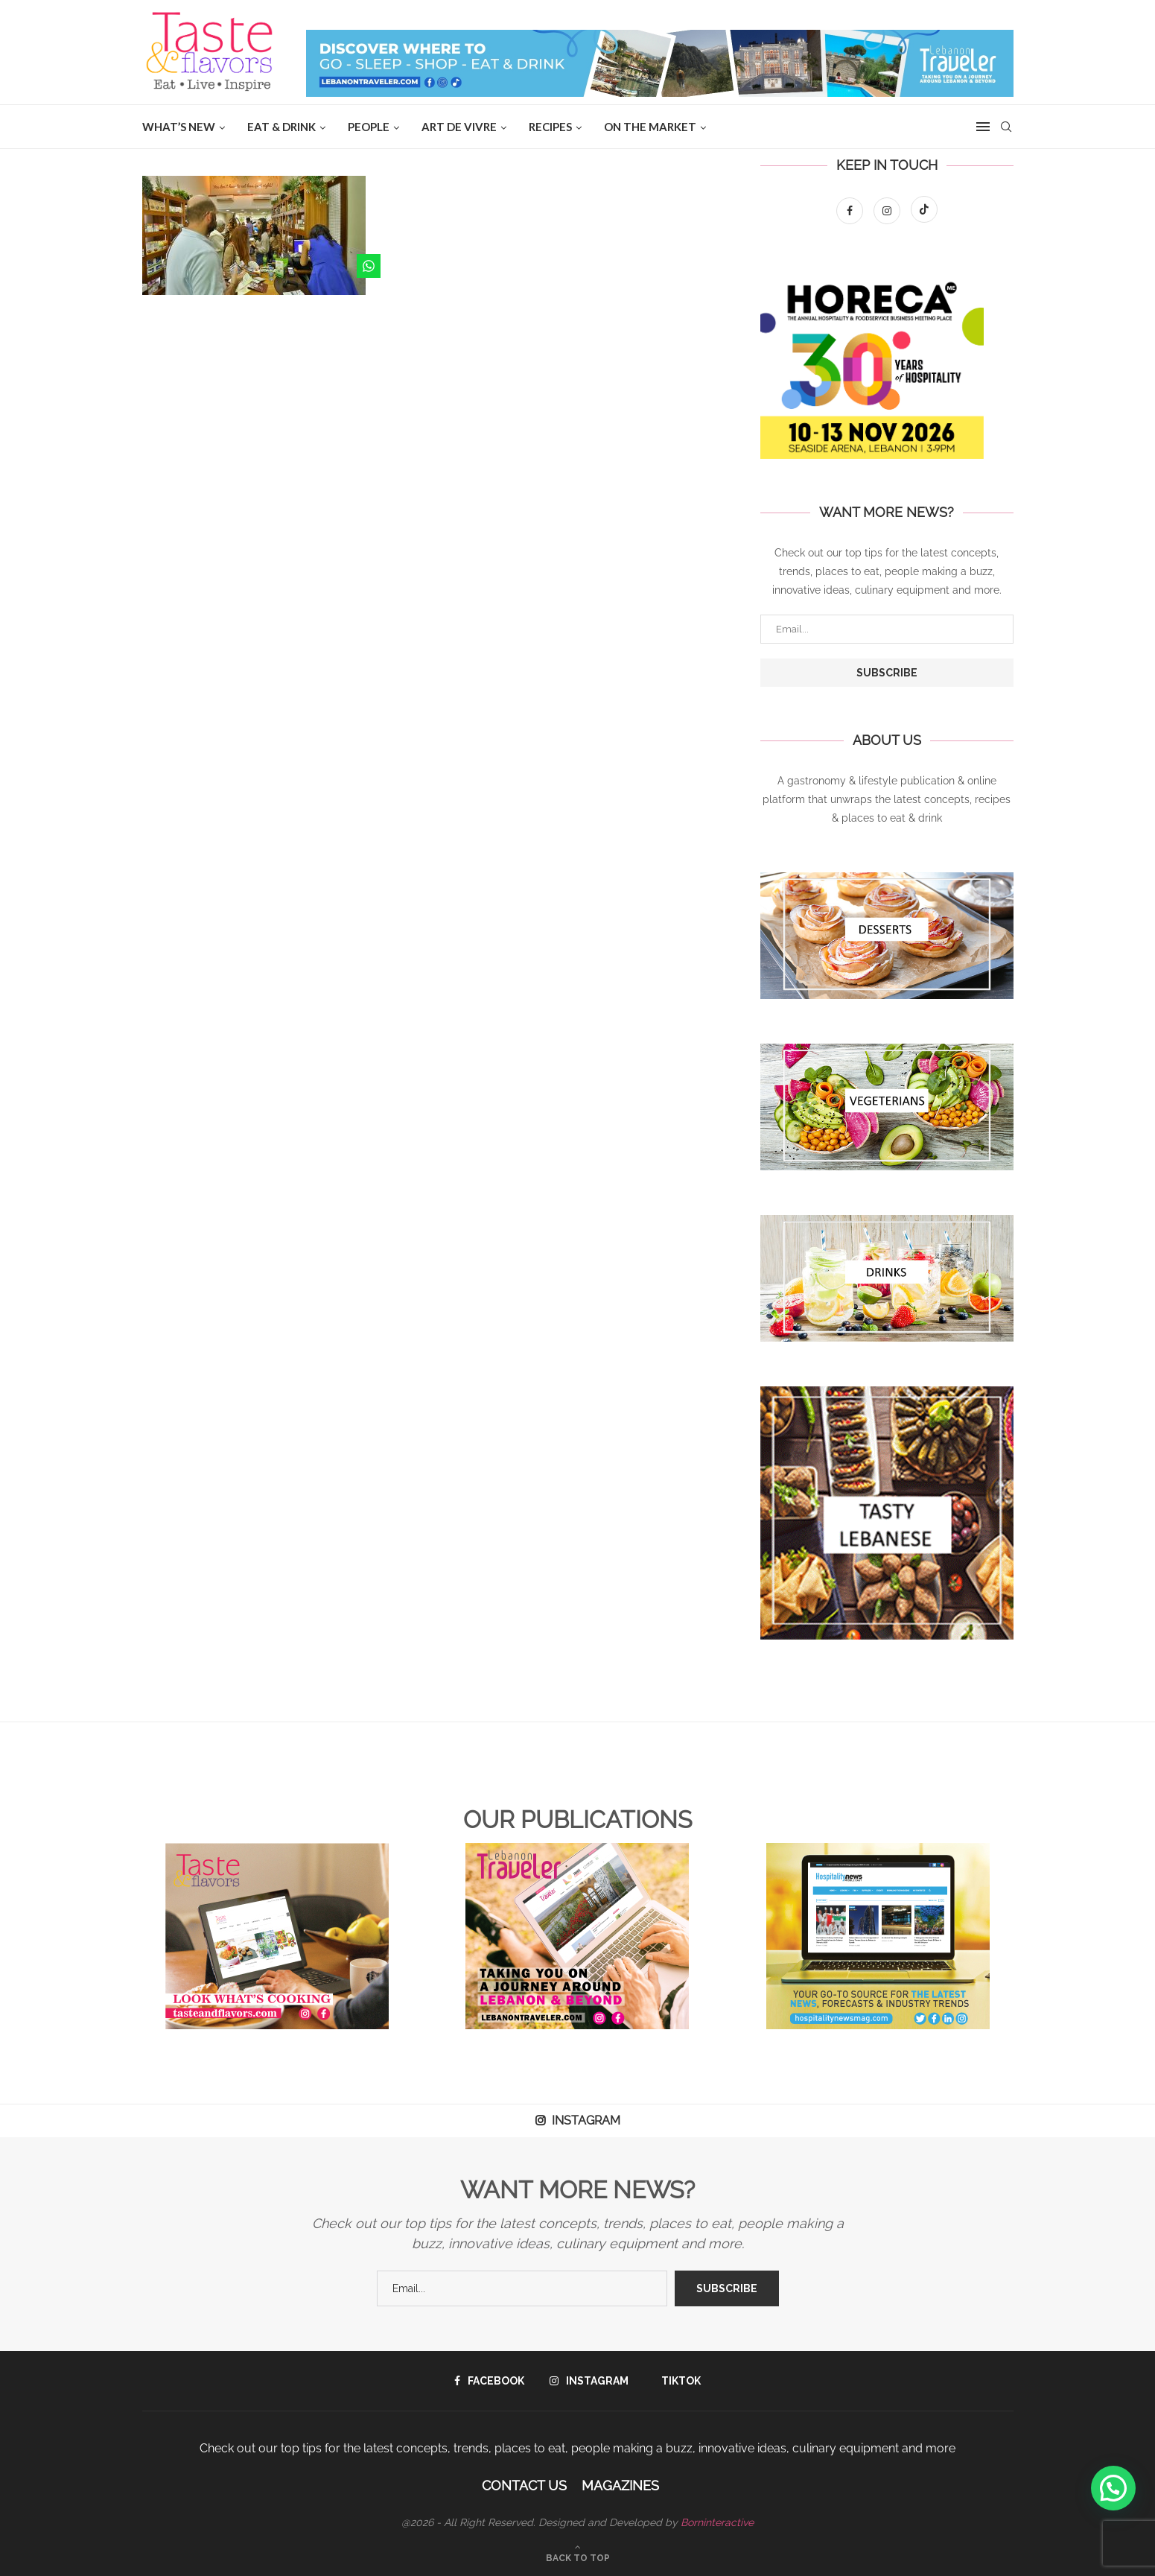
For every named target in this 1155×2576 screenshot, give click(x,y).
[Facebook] (851, 211)
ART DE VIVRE (459, 126)
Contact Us (524, 2485)
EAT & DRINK (281, 126)
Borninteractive (717, 2522)
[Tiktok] (924, 211)
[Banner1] (887, 935)
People (368, 126)
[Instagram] (888, 211)
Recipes (550, 126)
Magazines (620, 2485)
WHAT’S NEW (178, 126)
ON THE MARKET (650, 126)
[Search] (1006, 126)
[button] (1113, 2488)
